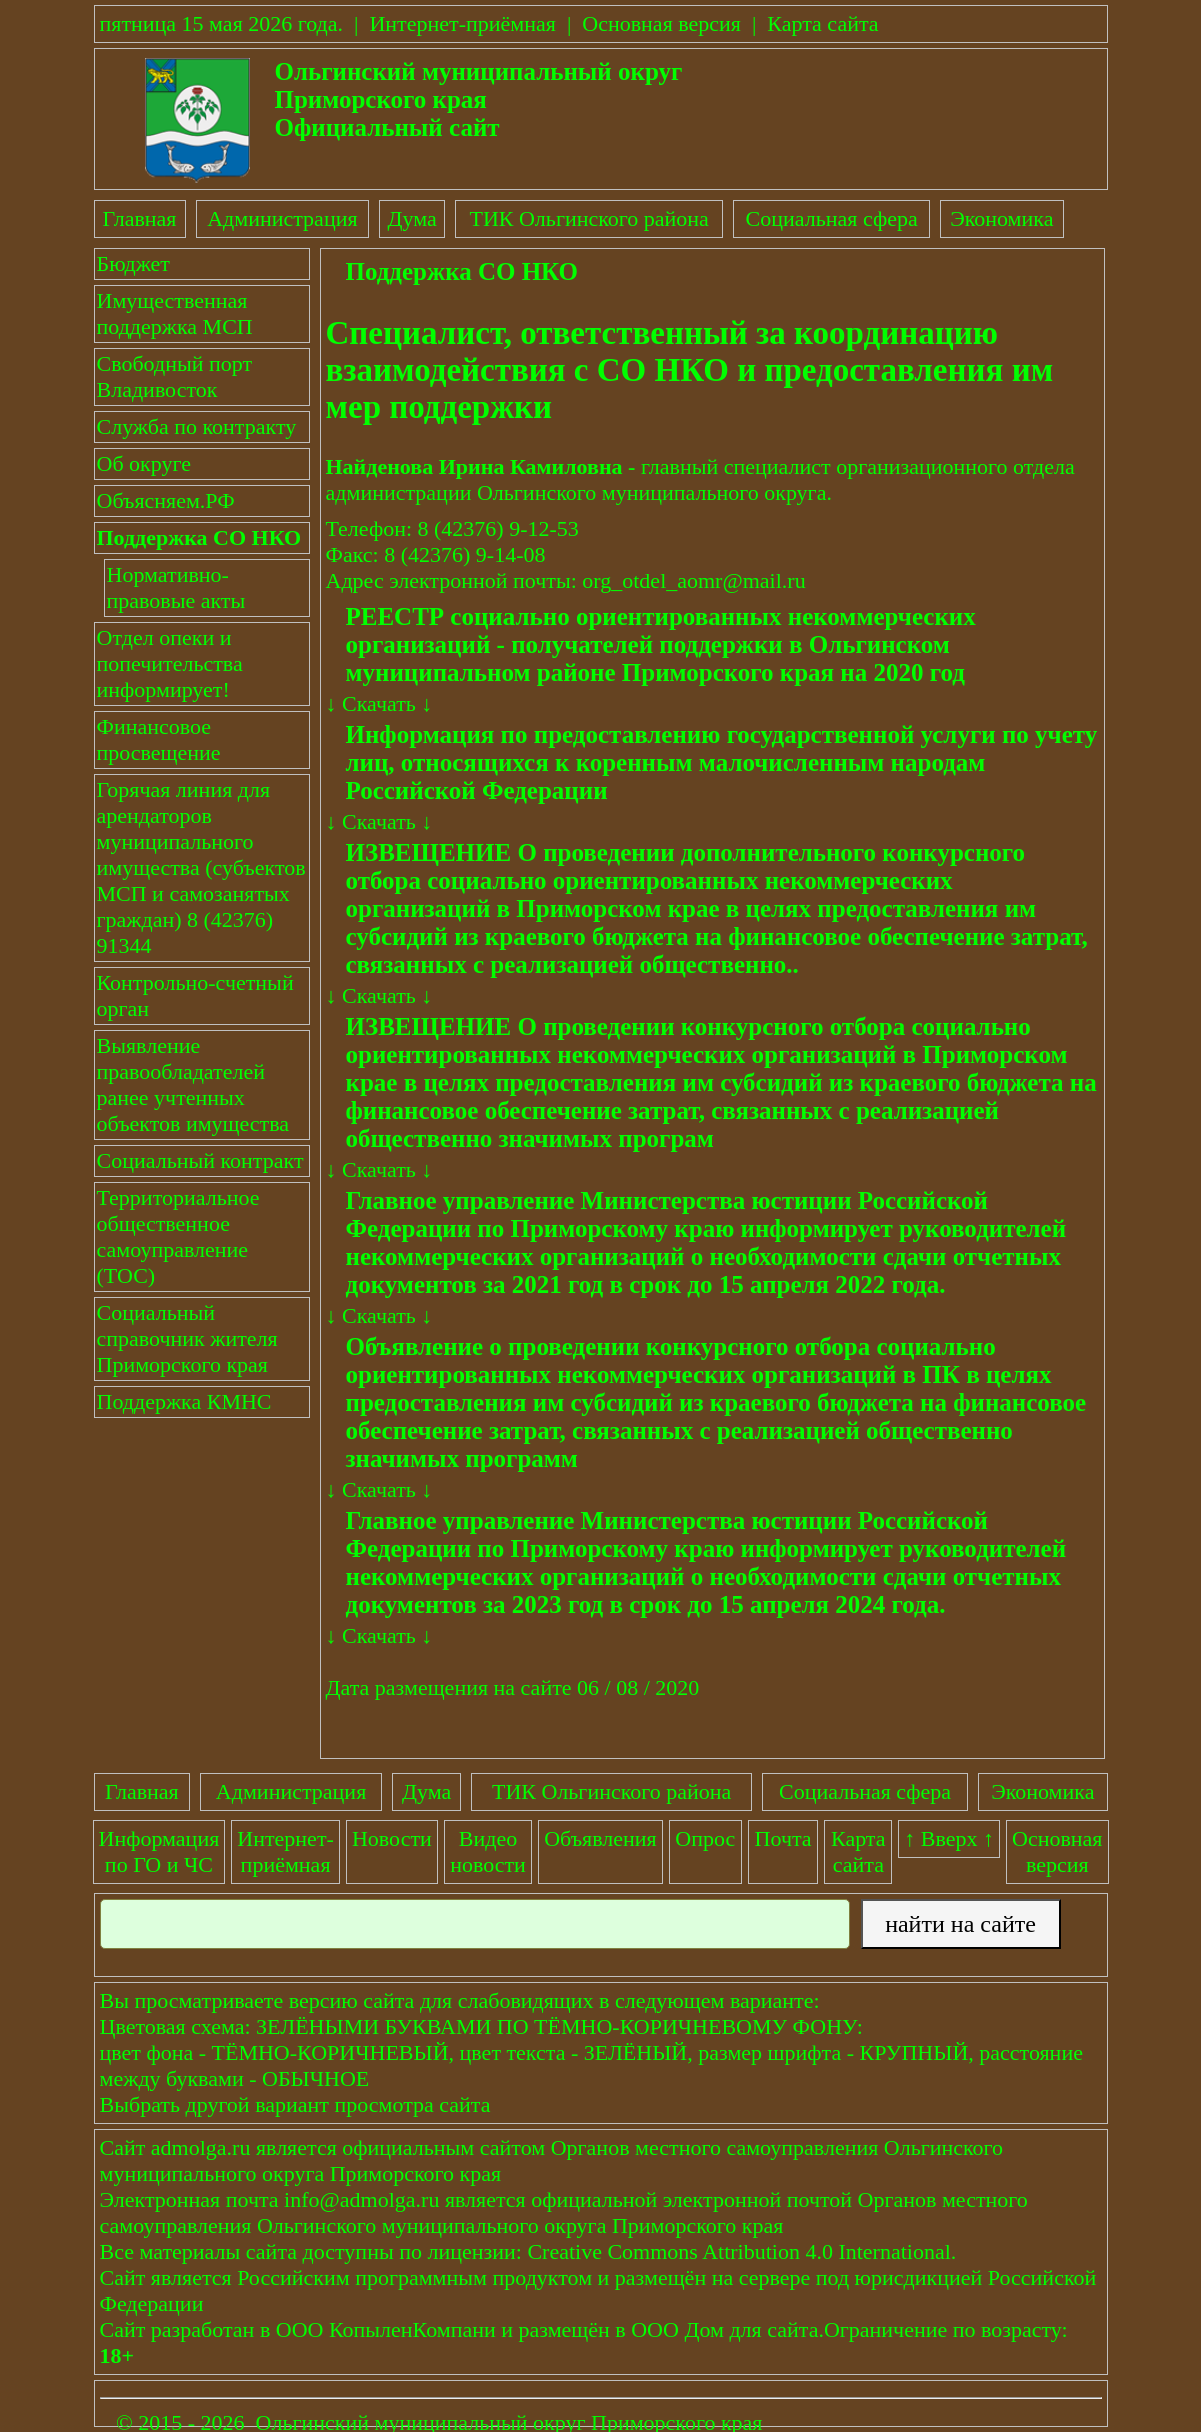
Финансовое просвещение (159, 739)
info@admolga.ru (361, 2199)
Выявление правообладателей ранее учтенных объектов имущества (193, 1084)
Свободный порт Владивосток (175, 376)
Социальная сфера (832, 218)
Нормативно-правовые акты (176, 587)
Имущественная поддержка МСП (175, 313)
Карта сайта (822, 23)
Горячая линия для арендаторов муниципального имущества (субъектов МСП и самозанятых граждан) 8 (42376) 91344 (201, 867)
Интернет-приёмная (462, 23)
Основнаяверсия (1057, 1851)
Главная (140, 218)
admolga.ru (201, 2147)
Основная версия (661, 23)
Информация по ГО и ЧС (159, 1851)
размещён (564, 2329)
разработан (203, 2329)
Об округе (144, 463)
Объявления (600, 1838)
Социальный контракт (200, 1160)
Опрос (705, 1838)
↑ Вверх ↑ (949, 1838)
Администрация (282, 218)
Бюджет (133, 263)
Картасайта (858, 1851)
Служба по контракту (197, 426)
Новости (392, 1838)
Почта (783, 1838)
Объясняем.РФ (166, 500)
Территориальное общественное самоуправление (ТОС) (178, 1236)
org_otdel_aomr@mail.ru (693, 580)
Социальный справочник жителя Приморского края (187, 1338)
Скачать (379, 703)
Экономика (1001, 218)
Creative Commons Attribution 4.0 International (738, 2251)
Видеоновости (488, 1851)
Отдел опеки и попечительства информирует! (170, 663)
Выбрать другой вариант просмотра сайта (295, 2104)
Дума (411, 218)
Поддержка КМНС (184, 1401)
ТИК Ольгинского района (588, 218)
